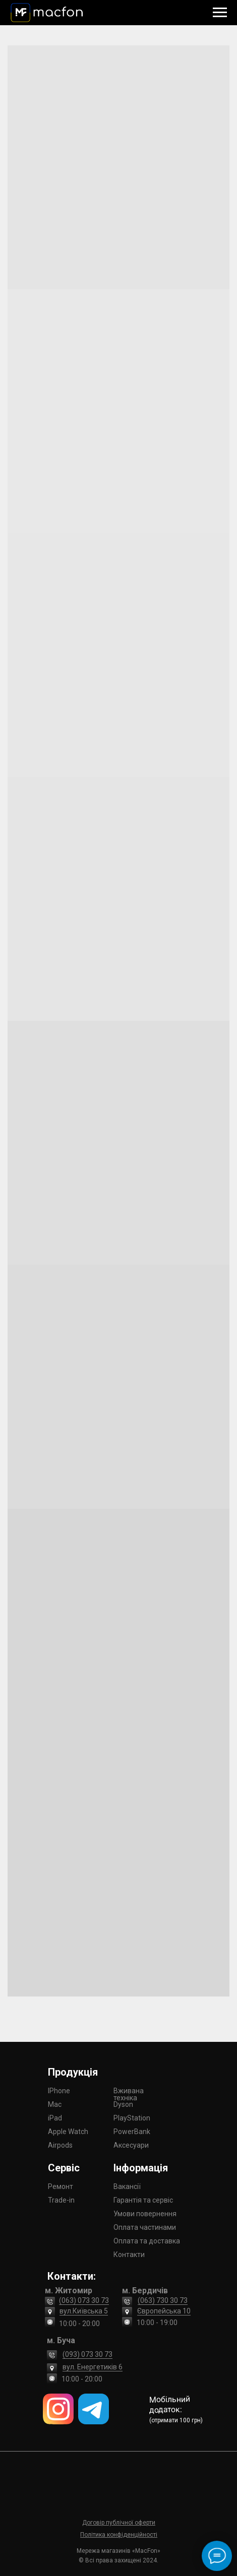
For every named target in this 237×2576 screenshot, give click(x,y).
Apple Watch (68, 2132)
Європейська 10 (164, 2311)
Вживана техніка (128, 2094)
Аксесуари (131, 2145)
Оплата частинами (144, 2227)
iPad (55, 2118)
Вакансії (127, 2186)
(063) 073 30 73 (84, 2300)
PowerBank (131, 2132)
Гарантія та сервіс (143, 2200)
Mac (55, 2104)
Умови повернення (144, 2214)
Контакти (129, 2254)
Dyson (123, 2104)
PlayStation (131, 2118)
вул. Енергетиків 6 (93, 2367)
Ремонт (60, 2186)
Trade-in (61, 2200)
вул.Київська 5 (84, 2311)
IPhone (59, 2091)
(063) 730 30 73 (163, 2300)
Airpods (60, 2145)
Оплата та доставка (146, 2241)
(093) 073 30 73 (87, 2354)
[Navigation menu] (220, 13)
